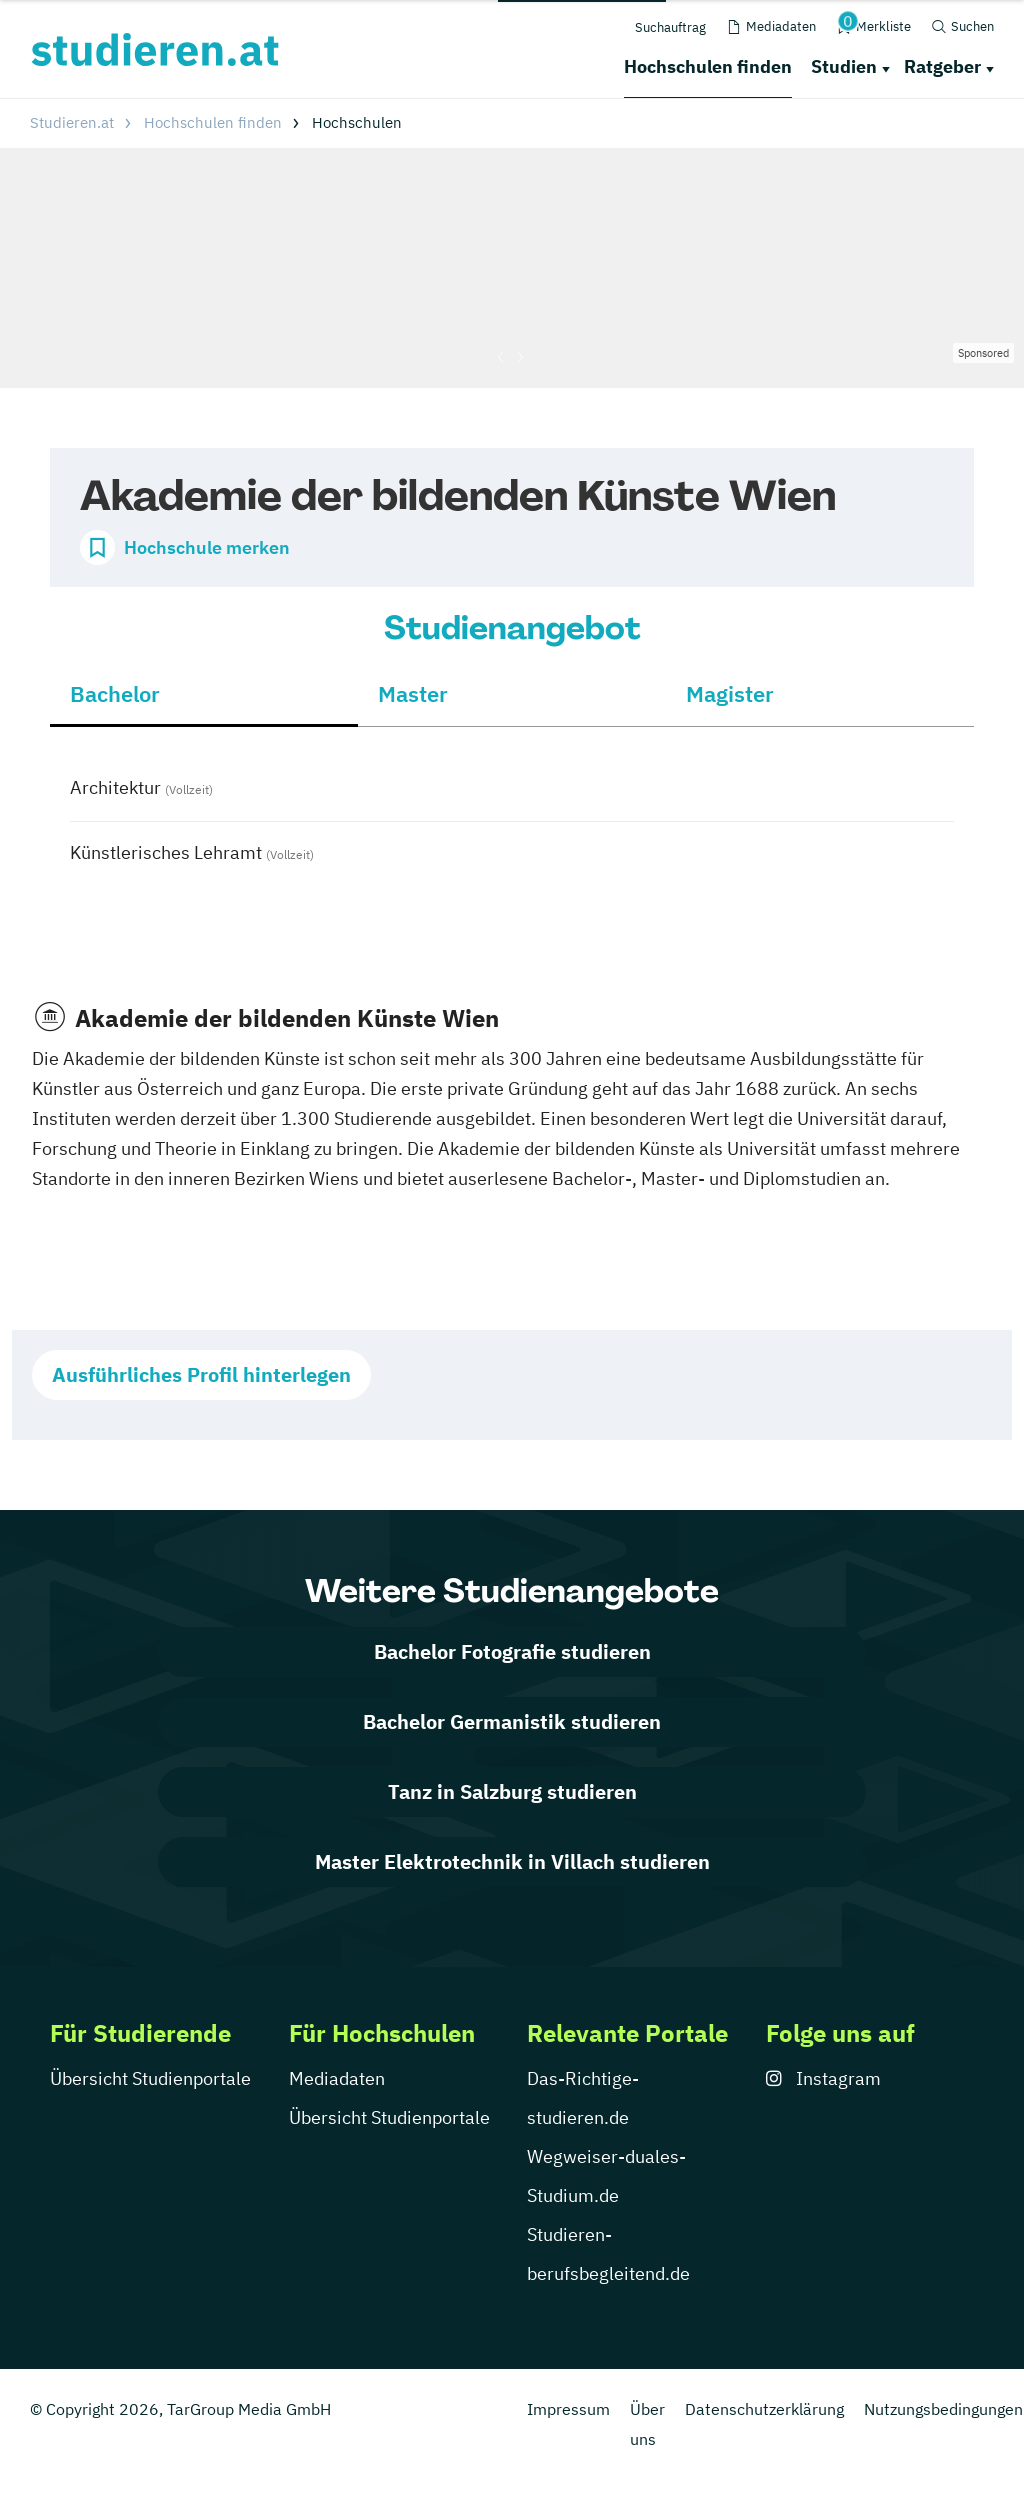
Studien (844, 66)
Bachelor (115, 693)
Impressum (568, 2409)
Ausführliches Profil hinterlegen (201, 1374)
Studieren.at (72, 122)
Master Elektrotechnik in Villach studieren (512, 1861)
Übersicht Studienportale (150, 2078)
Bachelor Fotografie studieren (512, 1651)
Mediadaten (337, 2078)
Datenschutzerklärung (764, 2409)
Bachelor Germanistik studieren (512, 1721)
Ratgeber (942, 66)
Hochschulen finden (708, 66)
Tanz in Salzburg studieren (512, 1791)
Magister (730, 693)
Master (413, 693)
